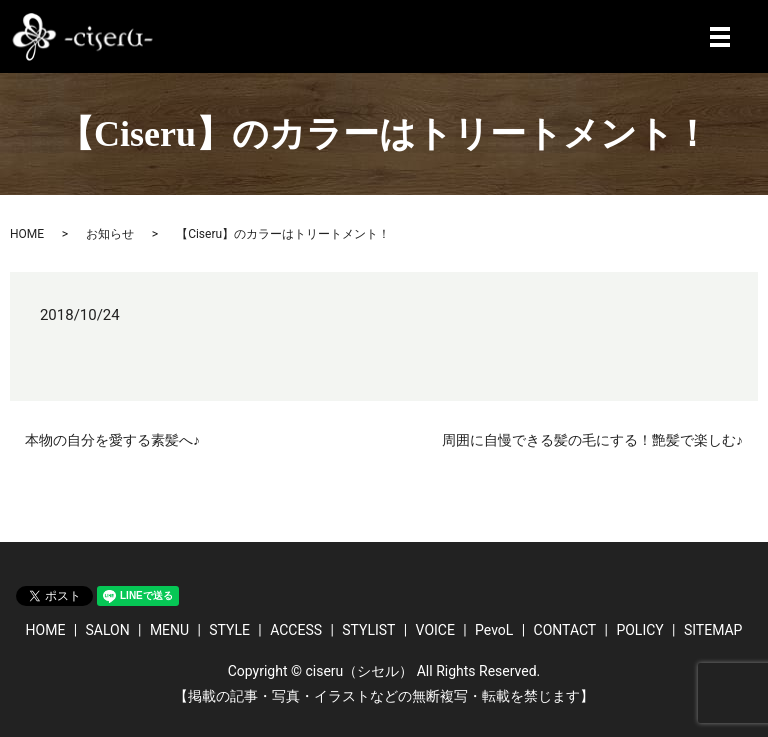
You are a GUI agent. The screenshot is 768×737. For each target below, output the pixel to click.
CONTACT (565, 630)
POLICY (639, 630)
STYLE (229, 630)
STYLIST (368, 630)
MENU (169, 630)
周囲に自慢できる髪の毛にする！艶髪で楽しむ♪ (592, 440)
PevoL (494, 630)
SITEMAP (713, 630)
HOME (27, 234)
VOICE (435, 630)
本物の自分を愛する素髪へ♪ (112, 440)
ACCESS (296, 630)
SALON (108, 630)
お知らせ (110, 234)
